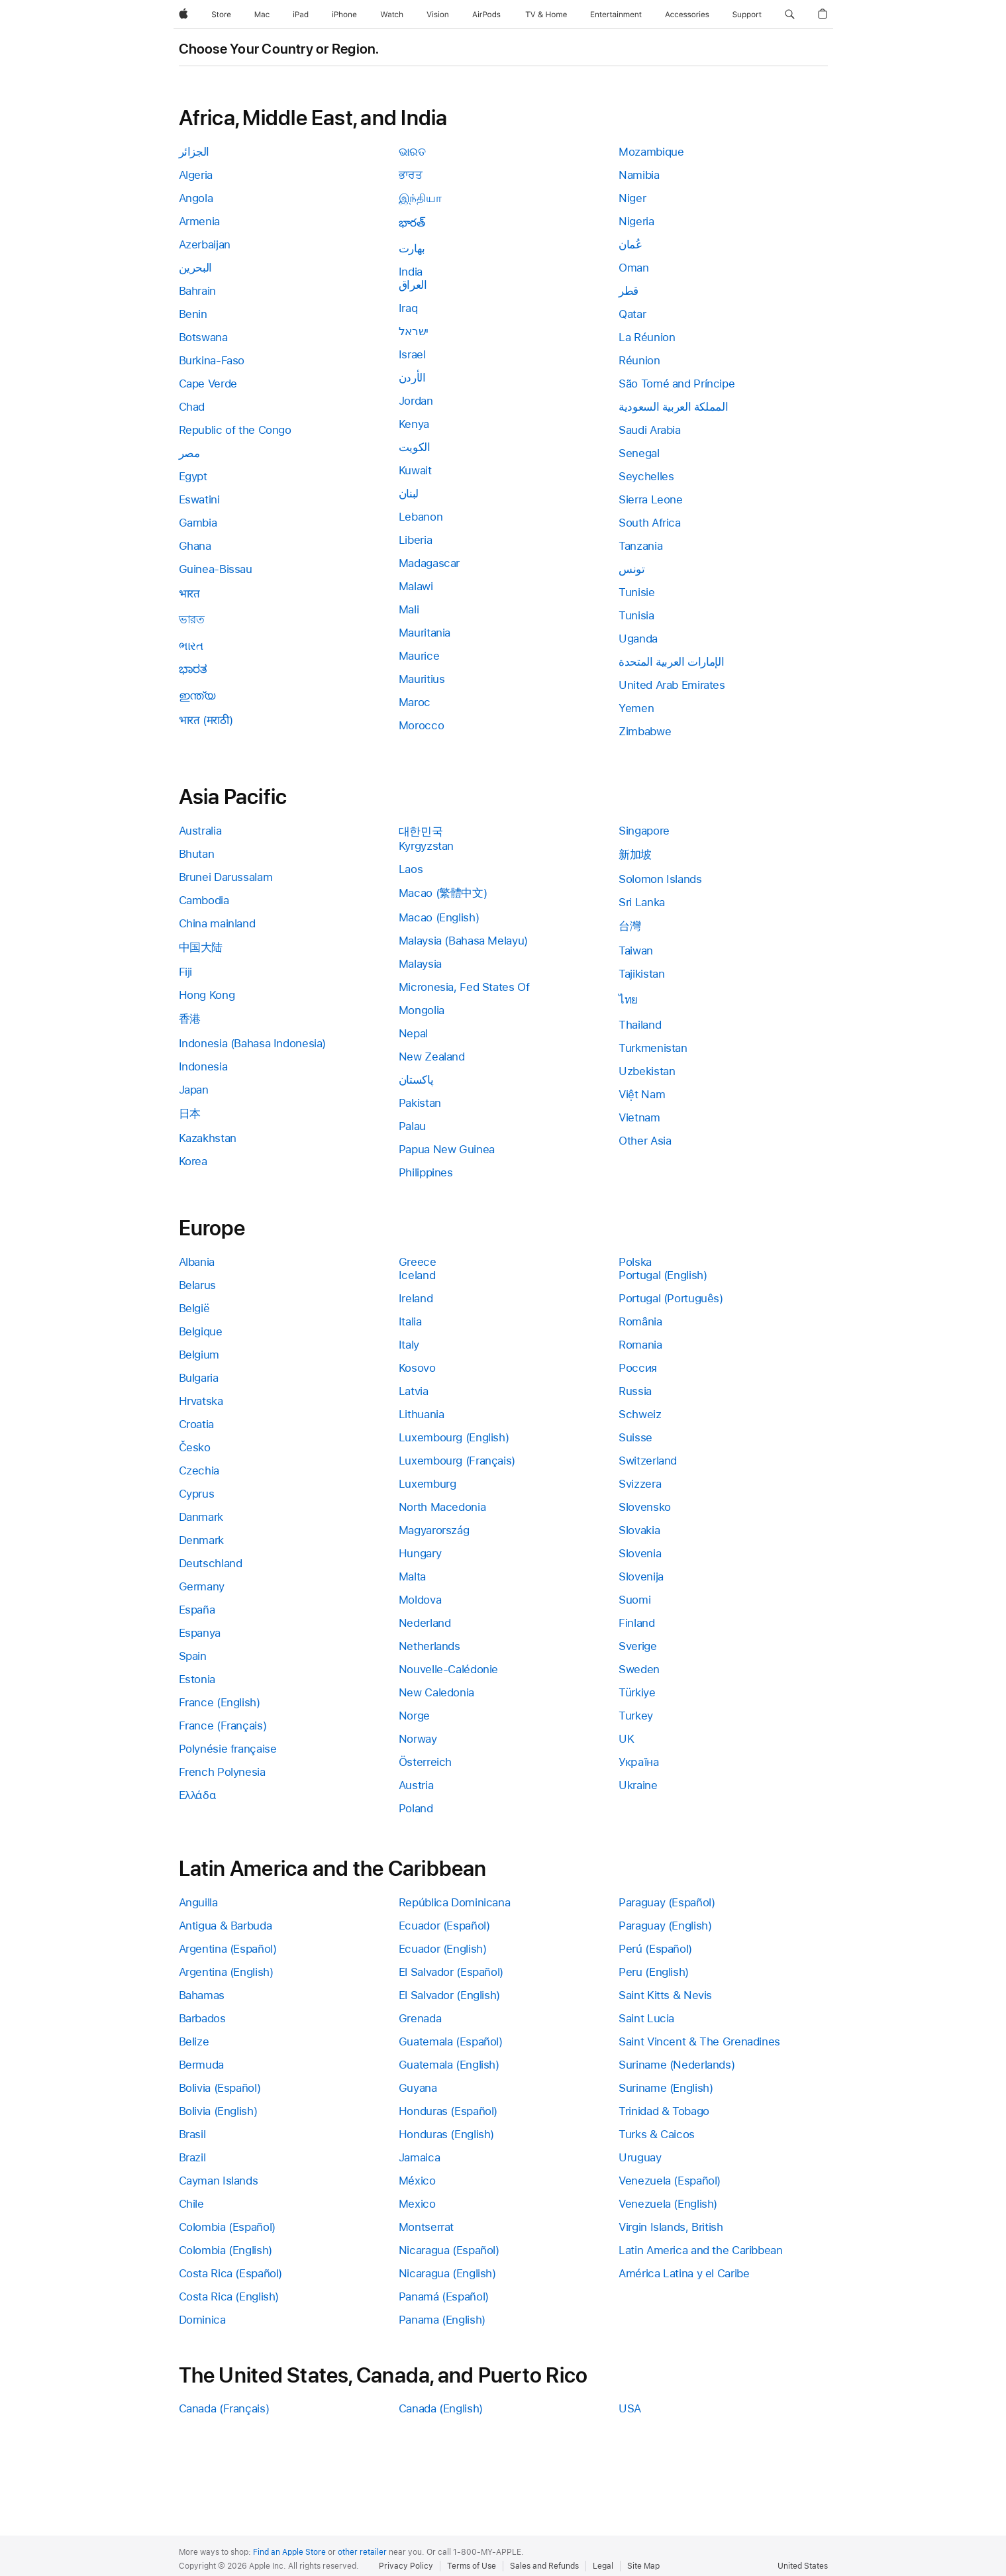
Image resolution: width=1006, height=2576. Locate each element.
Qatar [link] (632, 314)
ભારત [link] (191, 645)
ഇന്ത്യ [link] (197, 695)
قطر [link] (628, 290)
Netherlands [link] (429, 1646)
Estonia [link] (197, 1679)
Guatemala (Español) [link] (451, 2041)
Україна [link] (639, 1762)
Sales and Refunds (544, 2566)
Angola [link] (196, 198)
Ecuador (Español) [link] (444, 1925)
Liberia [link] (415, 539)
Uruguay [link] (640, 2157)
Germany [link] (202, 1586)
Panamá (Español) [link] (444, 2296)
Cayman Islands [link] (218, 2180)
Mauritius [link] (422, 679)
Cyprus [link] (197, 1493)
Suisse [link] (635, 1437)
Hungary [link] (420, 1553)
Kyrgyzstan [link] (426, 845)
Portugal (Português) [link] (671, 1298)
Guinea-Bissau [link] (215, 569)
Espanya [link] (200, 1632)
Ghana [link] (195, 545)
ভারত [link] (192, 619)
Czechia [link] (199, 1470)
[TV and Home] (546, 14)
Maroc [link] (414, 702)
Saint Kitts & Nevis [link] (665, 1995)
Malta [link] (412, 1576)
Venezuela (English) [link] (668, 2203)
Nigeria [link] (636, 221)
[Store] (221, 14)
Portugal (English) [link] (663, 1275)
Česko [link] (195, 1447)
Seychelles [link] (646, 476)
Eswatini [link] (199, 499)
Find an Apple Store (289, 2552)
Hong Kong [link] (207, 995)
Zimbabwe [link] (645, 731)
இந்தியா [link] (420, 198)
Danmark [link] (201, 1516)
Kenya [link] (414, 424)
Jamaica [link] (419, 2157)
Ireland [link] (415, 1298)
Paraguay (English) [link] (665, 1925)
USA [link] (630, 2408)
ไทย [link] (628, 999)
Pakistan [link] (420, 1102)
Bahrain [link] (197, 290)
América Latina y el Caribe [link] (684, 2273)
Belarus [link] (197, 1285)
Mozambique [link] (651, 151)
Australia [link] (200, 830)
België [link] (194, 1308)
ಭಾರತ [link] (193, 669)
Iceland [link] (417, 1275)
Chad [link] (192, 406)
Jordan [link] (416, 400)
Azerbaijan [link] (204, 244)
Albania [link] (197, 1261)
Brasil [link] (192, 2134)
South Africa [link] (650, 522)
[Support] (747, 14)
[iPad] (300, 14)
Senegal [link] (639, 453)
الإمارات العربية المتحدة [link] (671, 661)
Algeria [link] (196, 174)
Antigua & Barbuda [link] (225, 1925)
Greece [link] (417, 1261)
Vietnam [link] (639, 1117)
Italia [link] (410, 1321)
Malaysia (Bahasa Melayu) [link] (463, 940)
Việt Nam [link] (642, 1094)
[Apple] (183, 14)
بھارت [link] (412, 248)
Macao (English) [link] (439, 917)
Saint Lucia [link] (646, 2018)
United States (803, 2566)
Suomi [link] (634, 1599)
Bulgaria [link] (199, 1377)
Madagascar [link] (429, 563)
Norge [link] (414, 1715)
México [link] (417, 2180)
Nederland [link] (425, 1622)
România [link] (640, 1321)
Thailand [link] (640, 1024)
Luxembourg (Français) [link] (457, 1460)
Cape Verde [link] (208, 383)
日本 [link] (190, 1113)
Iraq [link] (408, 308)
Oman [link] (634, 267)
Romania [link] (640, 1344)
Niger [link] (632, 198)
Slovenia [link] (640, 1553)
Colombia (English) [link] (225, 2250)
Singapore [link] (644, 830)
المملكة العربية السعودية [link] (673, 406)
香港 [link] (190, 1018)
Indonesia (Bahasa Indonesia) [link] (253, 1043)
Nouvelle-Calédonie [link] (448, 1669)
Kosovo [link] (417, 1367)
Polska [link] (635, 1261)
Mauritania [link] (424, 632)
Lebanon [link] (420, 516)
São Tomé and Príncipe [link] (676, 383)
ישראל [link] (413, 331)
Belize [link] (194, 2041)
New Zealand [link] (432, 1056)
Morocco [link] (421, 725)
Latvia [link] (413, 1391)
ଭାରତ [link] (412, 151)
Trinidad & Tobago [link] (664, 2111)
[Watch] (392, 14)
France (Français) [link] (223, 1725)
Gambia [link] (198, 522)
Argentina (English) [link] (226, 1972)
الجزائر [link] (194, 151)
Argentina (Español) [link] (228, 1948)
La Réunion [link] (647, 337)
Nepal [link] (413, 1033)
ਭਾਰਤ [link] (411, 174)
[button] (790, 14)
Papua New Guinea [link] (447, 1149)
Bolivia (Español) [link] (220, 2087)
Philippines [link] (426, 1172)
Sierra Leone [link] (651, 499)
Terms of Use (471, 2566)
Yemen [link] (636, 708)
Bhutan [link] (197, 853)
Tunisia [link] (636, 615)
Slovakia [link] (639, 1530)
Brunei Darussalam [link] (226, 877)
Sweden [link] (639, 1669)
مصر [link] (189, 453)
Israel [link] (412, 354)
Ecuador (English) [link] (443, 1948)
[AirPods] (486, 14)
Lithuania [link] (421, 1414)
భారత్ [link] (412, 222)
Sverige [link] (637, 1646)
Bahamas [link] (202, 1995)
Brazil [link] (192, 2157)
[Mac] (262, 14)
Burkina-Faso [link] (212, 360)
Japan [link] (194, 1089)
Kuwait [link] (415, 470)
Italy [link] (409, 1344)
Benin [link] (193, 314)
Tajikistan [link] (641, 973)
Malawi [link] (416, 586)
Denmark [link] (201, 1540)
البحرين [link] (195, 267)
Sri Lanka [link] (642, 902)
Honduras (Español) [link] (448, 2111)
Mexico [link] (417, 2203)
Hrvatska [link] (201, 1401)
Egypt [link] (193, 476)
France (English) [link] (219, 1702)
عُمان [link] (630, 244)
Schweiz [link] (640, 1414)
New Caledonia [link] (436, 1692)
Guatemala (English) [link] (449, 2064)
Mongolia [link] (421, 1010)
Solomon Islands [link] (660, 879)
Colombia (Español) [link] (227, 2227)
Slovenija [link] (641, 1576)
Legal (603, 2566)
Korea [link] (193, 1161)
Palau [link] (412, 1126)
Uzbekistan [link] (647, 1071)
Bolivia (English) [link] (218, 2111)
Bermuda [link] (201, 2064)
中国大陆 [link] (201, 947)
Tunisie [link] (636, 592)
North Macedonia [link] (442, 1507)
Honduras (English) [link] (446, 2134)
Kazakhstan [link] (207, 1138)
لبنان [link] (409, 493)
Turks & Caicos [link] (657, 2134)
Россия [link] (638, 1367)
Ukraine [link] (638, 1785)
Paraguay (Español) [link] (667, 1902)
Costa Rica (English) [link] (229, 2296)
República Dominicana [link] (455, 1902)
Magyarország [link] (434, 1530)
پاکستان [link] (416, 1079)
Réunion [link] (639, 360)
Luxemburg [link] (427, 1483)
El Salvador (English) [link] (449, 1995)
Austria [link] (416, 1785)
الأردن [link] (412, 377)
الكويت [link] (414, 447)
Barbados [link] (202, 2018)
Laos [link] (411, 869)
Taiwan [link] (636, 950)
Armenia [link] (199, 221)
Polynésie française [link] (228, 1748)
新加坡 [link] (635, 854)
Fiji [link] (186, 971)
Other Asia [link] (645, 1140)
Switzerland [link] (648, 1460)
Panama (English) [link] (442, 2319)
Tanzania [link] (640, 545)
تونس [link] (632, 569)
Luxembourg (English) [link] (454, 1437)
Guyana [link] (418, 2087)
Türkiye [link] (637, 1692)
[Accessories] (687, 14)
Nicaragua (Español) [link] (449, 2250)
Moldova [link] (420, 1599)
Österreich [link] (425, 1762)
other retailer (362, 2552)
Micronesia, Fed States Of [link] (464, 987)
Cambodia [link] (204, 900)
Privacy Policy (406, 2566)
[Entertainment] (616, 14)
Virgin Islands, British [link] (671, 2227)
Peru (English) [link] (654, 1972)
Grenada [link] (420, 2018)
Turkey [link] (636, 1715)
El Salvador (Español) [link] (451, 1972)
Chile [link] (191, 2203)
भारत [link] (189, 593)
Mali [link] (409, 609)
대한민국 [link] (421, 831)
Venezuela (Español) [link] (670, 2180)
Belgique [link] (201, 1331)
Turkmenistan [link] (653, 1048)
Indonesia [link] (203, 1066)
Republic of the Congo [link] (235, 430)
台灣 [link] (629, 926)
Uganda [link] (638, 638)
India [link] (411, 271)
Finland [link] (636, 1622)
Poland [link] (416, 1808)
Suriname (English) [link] (666, 2087)
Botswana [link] (203, 337)
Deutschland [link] (210, 1563)
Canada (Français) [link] (224, 2408)
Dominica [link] (202, 2319)
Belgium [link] (199, 1354)
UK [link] (626, 1738)
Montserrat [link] (426, 2227)
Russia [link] (635, 1391)
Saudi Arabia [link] (650, 430)
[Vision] (437, 14)
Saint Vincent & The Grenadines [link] (699, 2041)
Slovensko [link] (645, 1507)
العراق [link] (413, 284)
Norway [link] (418, 1738)
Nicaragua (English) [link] (447, 2273)
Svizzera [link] (640, 1483)
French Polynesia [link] (222, 1771)
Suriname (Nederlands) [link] (676, 2064)
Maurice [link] (419, 655)
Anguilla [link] (198, 1902)
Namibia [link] (639, 174)
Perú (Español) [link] (655, 1948)
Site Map (643, 2566)
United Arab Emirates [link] (672, 685)
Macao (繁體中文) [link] (443, 893)
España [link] (197, 1609)
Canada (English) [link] (441, 2408)
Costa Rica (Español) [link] (231, 2273)
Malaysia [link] (420, 963)
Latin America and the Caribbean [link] (700, 2250)
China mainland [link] (217, 923)
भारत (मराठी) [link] (206, 720)
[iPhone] (344, 14)
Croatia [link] (196, 1424)
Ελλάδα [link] (198, 1795)
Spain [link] (193, 1656)
